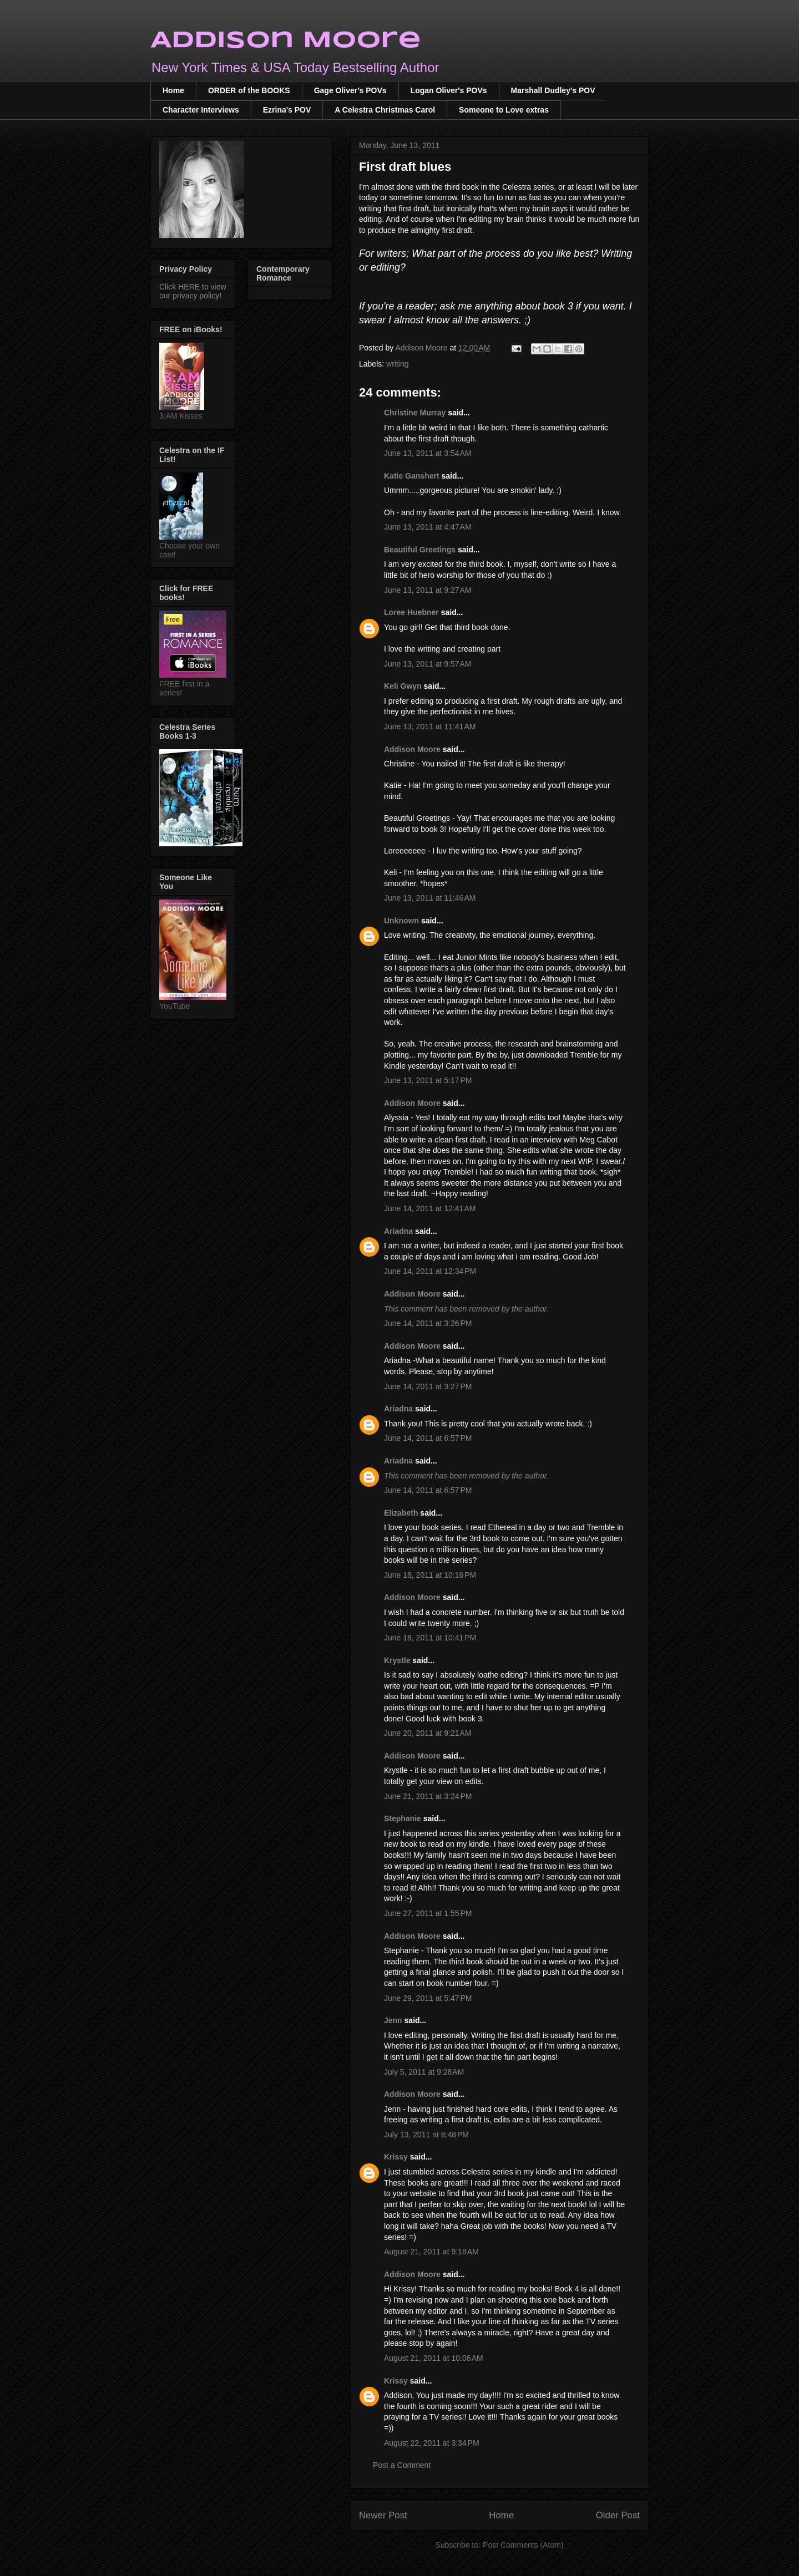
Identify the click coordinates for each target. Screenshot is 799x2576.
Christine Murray (415, 412)
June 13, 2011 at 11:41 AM (430, 726)
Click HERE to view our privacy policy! (192, 291)
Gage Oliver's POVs (350, 90)
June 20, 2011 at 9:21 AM (428, 1733)
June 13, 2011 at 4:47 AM (428, 526)
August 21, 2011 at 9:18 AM (431, 2251)
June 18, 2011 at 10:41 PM (430, 1637)
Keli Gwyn (403, 686)
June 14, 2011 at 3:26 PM (428, 1323)
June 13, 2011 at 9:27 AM (428, 590)
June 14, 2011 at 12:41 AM (430, 1208)
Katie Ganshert (411, 475)
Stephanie (402, 1818)
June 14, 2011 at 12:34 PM (430, 1271)
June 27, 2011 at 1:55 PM (428, 1913)
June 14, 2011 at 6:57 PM (428, 1438)
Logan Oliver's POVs (449, 90)
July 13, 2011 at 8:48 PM (426, 2134)
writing (397, 363)
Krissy (396, 2156)
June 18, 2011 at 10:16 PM (430, 1575)
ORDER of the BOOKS (249, 90)
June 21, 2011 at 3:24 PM (428, 1796)
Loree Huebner (411, 612)
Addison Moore (285, 40)
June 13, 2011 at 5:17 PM (428, 1080)
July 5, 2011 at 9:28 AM (424, 2071)
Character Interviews (201, 109)
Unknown (401, 920)
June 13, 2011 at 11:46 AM (430, 897)
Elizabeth (401, 1512)
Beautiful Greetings (420, 549)
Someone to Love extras (504, 109)
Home (173, 90)
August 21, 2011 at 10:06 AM (433, 2358)
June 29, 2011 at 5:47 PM (428, 1998)
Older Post (618, 2515)
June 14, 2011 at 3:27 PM (428, 1386)
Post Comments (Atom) (523, 2545)
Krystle (397, 1660)
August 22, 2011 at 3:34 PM (431, 2442)
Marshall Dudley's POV (553, 90)
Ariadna (398, 1231)
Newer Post (383, 2515)
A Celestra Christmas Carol (385, 109)
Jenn (393, 2020)
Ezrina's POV (287, 109)
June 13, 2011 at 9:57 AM (428, 663)
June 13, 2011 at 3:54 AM (428, 453)
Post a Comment (402, 2465)
